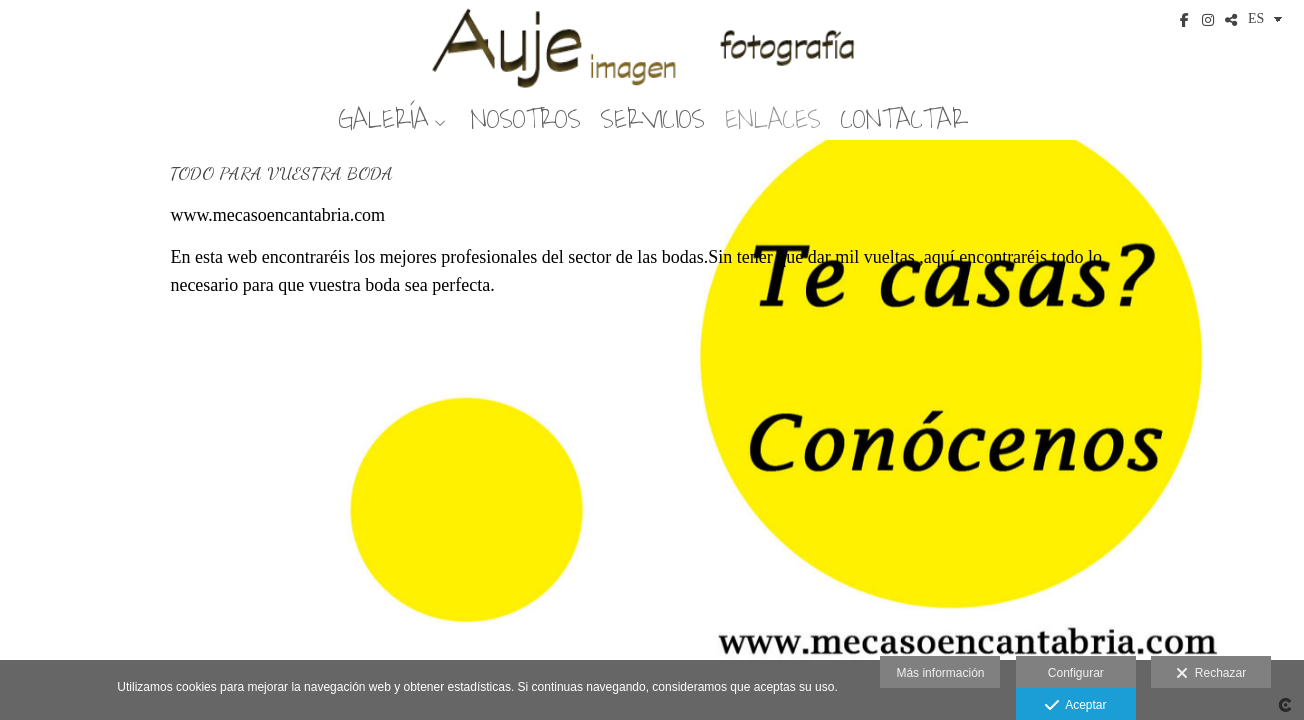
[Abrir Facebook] (1185, 20)
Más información (940, 673)
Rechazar (1211, 674)
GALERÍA (383, 120)
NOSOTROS (526, 120)
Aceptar (1075, 706)
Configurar (1076, 673)
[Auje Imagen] (652, 47)
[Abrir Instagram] (1208, 20)
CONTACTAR (904, 120)
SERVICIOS (653, 120)
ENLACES (773, 120)
